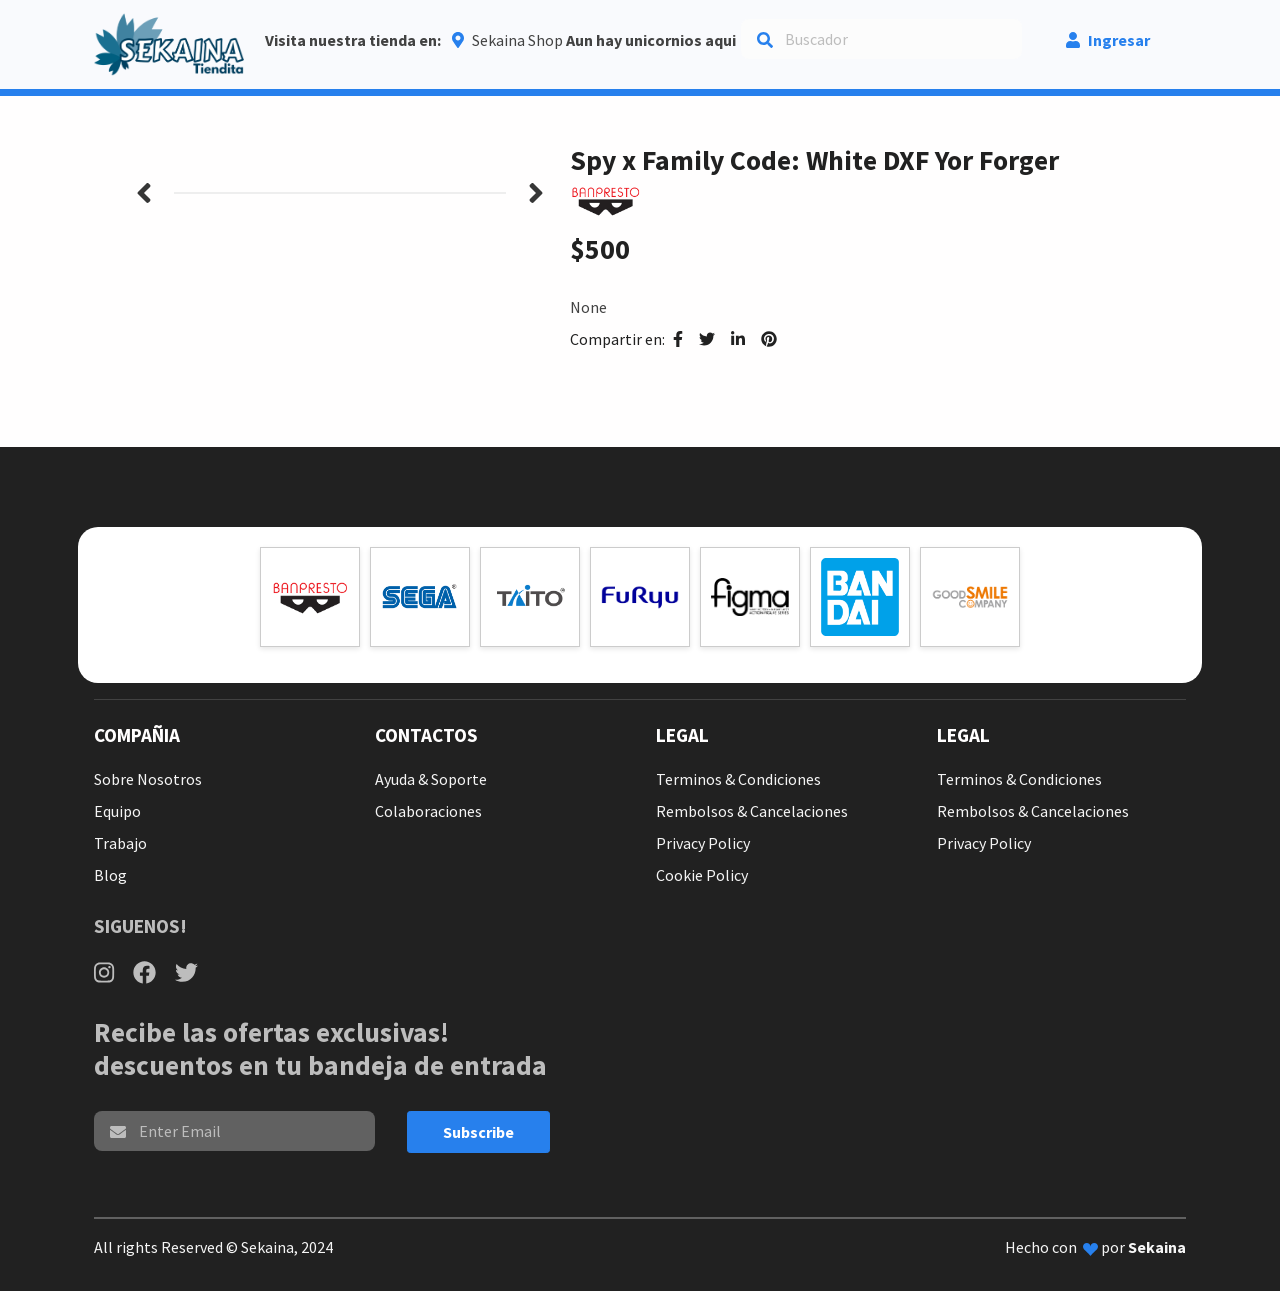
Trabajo (120, 843)
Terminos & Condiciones (738, 779)
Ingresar (1108, 40)
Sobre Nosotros (148, 779)
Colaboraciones (428, 811)
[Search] (881, 39)
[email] (234, 1131)
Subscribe (478, 1132)
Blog (110, 875)
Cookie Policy (702, 875)
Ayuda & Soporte (431, 779)
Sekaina (1157, 1247)
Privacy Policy (703, 843)
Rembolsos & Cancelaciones (752, 811)
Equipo (117, 811)
